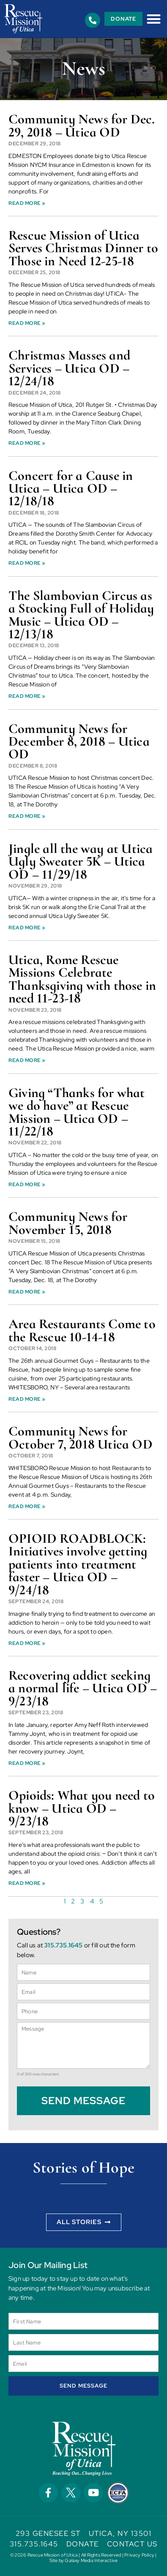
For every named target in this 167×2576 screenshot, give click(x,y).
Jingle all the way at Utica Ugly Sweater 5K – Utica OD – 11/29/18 (80, 861)
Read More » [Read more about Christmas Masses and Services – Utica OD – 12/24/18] (27, 443)
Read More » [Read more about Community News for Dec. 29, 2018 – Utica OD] (27, 203)
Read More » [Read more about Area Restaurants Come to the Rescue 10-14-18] (27, 1399)
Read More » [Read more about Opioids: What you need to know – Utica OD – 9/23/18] (27, 1883)
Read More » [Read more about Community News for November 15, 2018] (27, 1291)
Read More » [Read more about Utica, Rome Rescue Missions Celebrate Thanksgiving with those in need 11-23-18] (27, 1060)
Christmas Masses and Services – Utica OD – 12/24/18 (69, 368)
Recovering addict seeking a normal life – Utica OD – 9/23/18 (82, 1688)
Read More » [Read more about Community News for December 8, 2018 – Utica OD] (27, 816)
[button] (153, 19)
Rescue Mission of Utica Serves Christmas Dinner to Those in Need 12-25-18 (83, 248)
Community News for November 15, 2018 (68, 1222)
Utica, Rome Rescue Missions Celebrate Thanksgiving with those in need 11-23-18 (82, 978)
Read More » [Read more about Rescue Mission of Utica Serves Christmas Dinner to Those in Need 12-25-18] (27, 323)
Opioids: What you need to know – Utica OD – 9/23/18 (81, 1808)
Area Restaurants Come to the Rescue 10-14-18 (82, 1330)
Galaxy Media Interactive (91, 2560)
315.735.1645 (63, 1945)
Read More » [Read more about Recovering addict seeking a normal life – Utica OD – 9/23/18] (27, 1763)
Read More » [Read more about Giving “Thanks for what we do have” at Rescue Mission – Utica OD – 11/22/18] (27, 1184)
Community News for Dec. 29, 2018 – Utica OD (81, 125)
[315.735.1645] (92, 20)
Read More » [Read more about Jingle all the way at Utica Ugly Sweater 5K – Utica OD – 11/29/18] (27, 927)
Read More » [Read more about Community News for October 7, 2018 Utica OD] (27, 1506)
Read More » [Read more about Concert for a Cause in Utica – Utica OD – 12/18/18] (27, 563)
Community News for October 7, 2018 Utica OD (80, 1437)
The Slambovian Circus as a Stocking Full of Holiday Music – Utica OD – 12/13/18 (81, 614)
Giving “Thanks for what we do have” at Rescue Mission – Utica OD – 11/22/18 (76, 1111)
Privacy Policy (139, 2555)
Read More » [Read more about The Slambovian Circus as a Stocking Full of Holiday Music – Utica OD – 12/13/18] (27, 696)
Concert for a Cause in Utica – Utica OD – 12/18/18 (70, 488)
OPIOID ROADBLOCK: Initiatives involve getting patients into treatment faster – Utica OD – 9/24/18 (77, 1564)
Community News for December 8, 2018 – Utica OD (79, 741)
